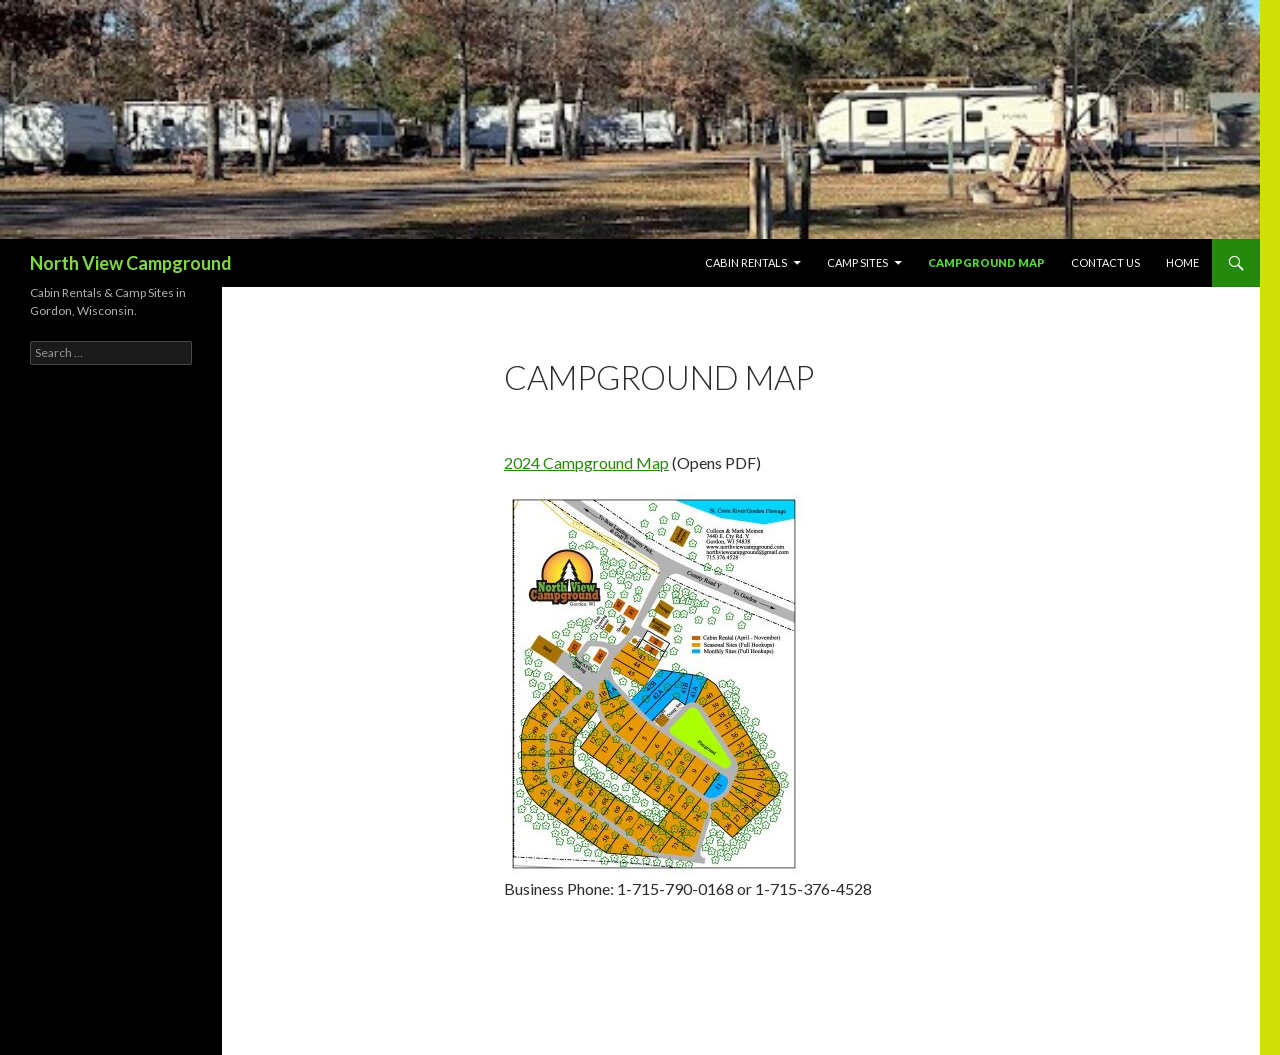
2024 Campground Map (586, 462)
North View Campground (131, 263)
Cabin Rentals (746, 262)
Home (1182, 262)
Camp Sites (857, 262)
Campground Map (986, 262)
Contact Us (1105, 262)
